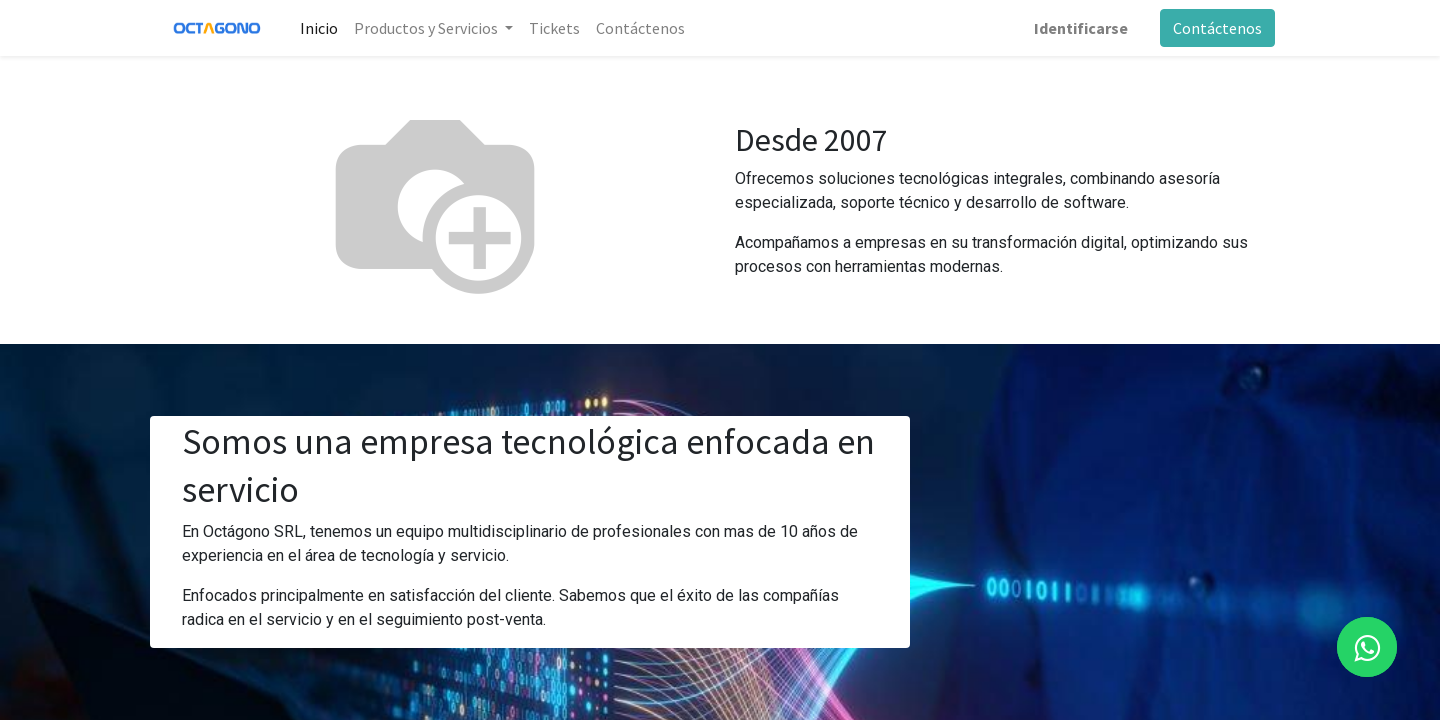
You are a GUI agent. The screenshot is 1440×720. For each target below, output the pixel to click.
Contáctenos (1217, 28)
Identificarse (1081, 28)
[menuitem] (319, 28)
